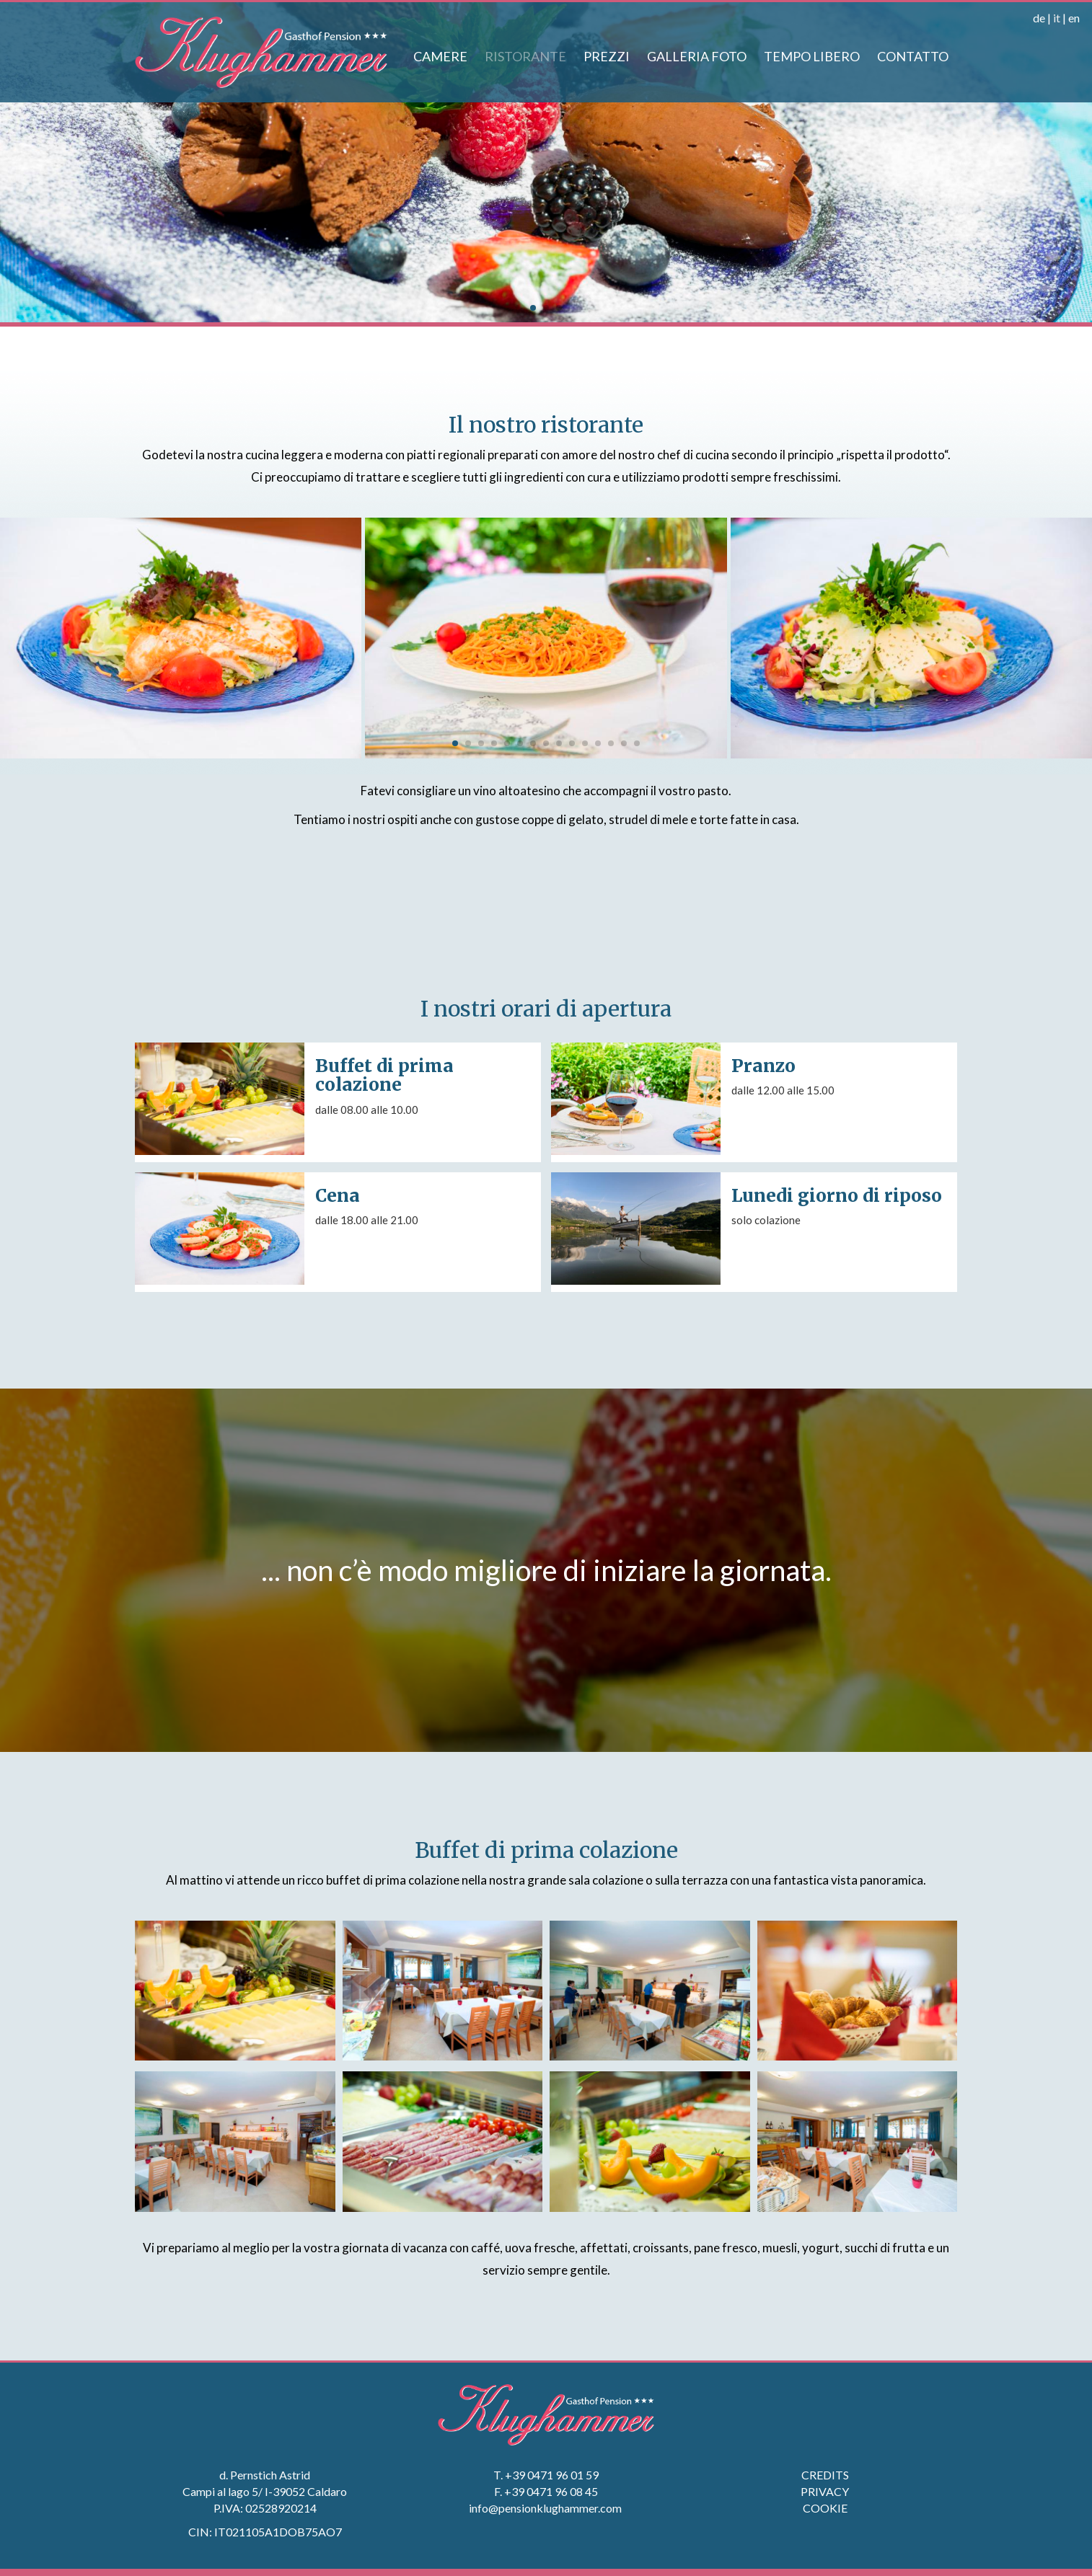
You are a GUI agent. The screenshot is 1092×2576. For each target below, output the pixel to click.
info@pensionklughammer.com (546, 2508)
